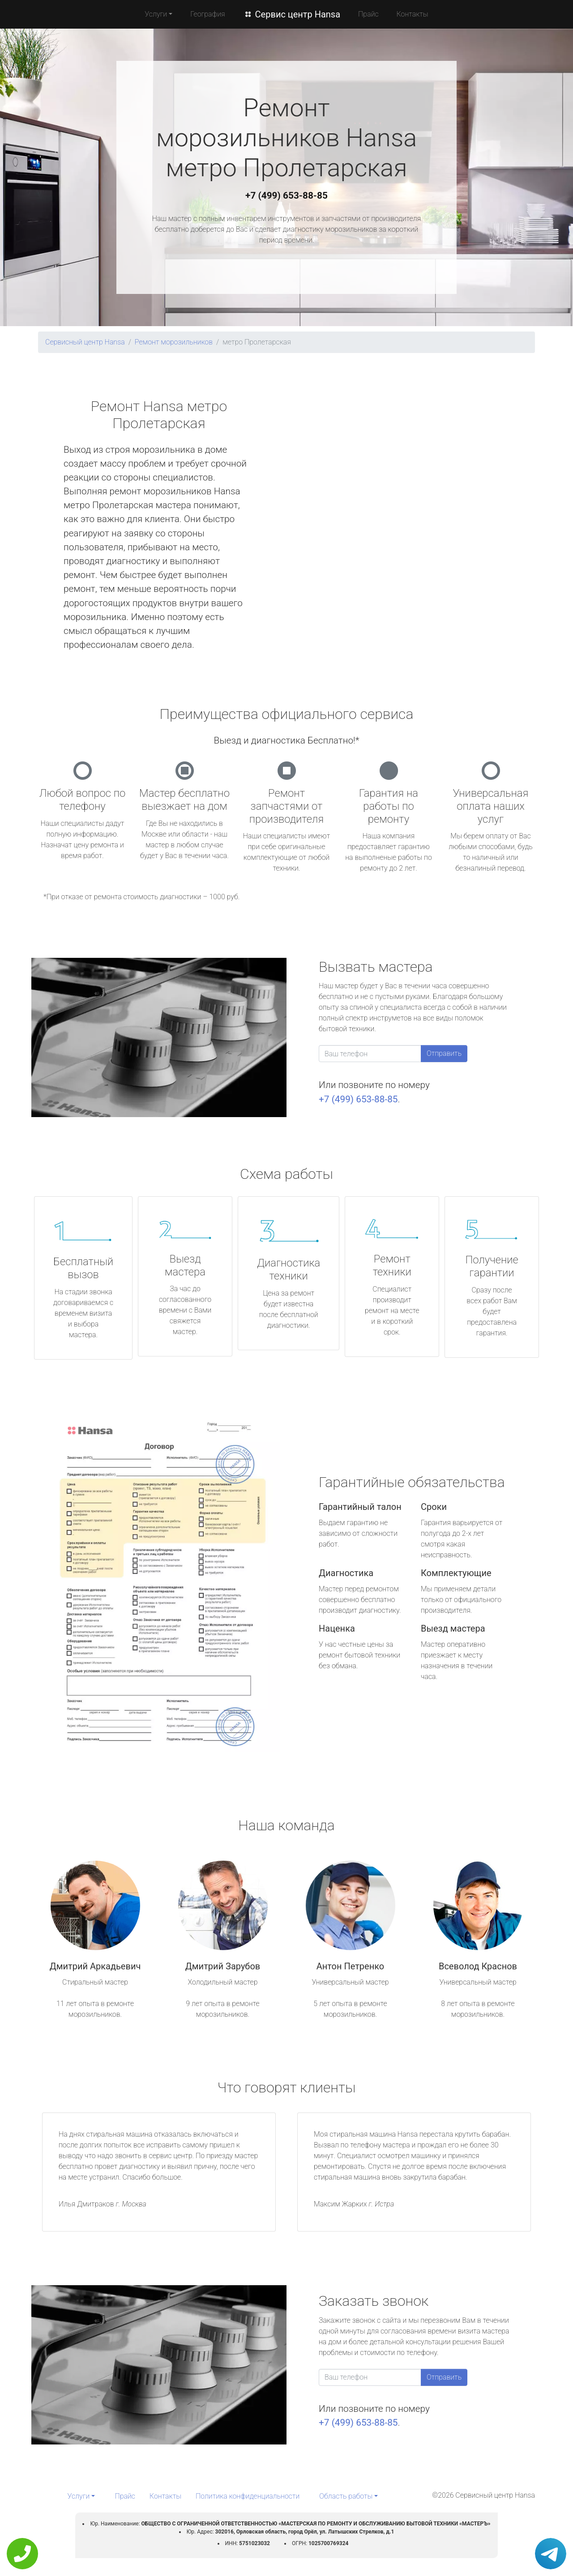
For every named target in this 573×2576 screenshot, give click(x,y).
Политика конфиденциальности (247, 2496)
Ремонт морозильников (174, 342)
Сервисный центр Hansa (85, 342)
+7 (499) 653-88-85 (286, 195)
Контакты (412, 14)
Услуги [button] (156, 14)
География (207, 14)
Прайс (368, 14)
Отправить (444, 1053)
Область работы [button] (345, 2496)
